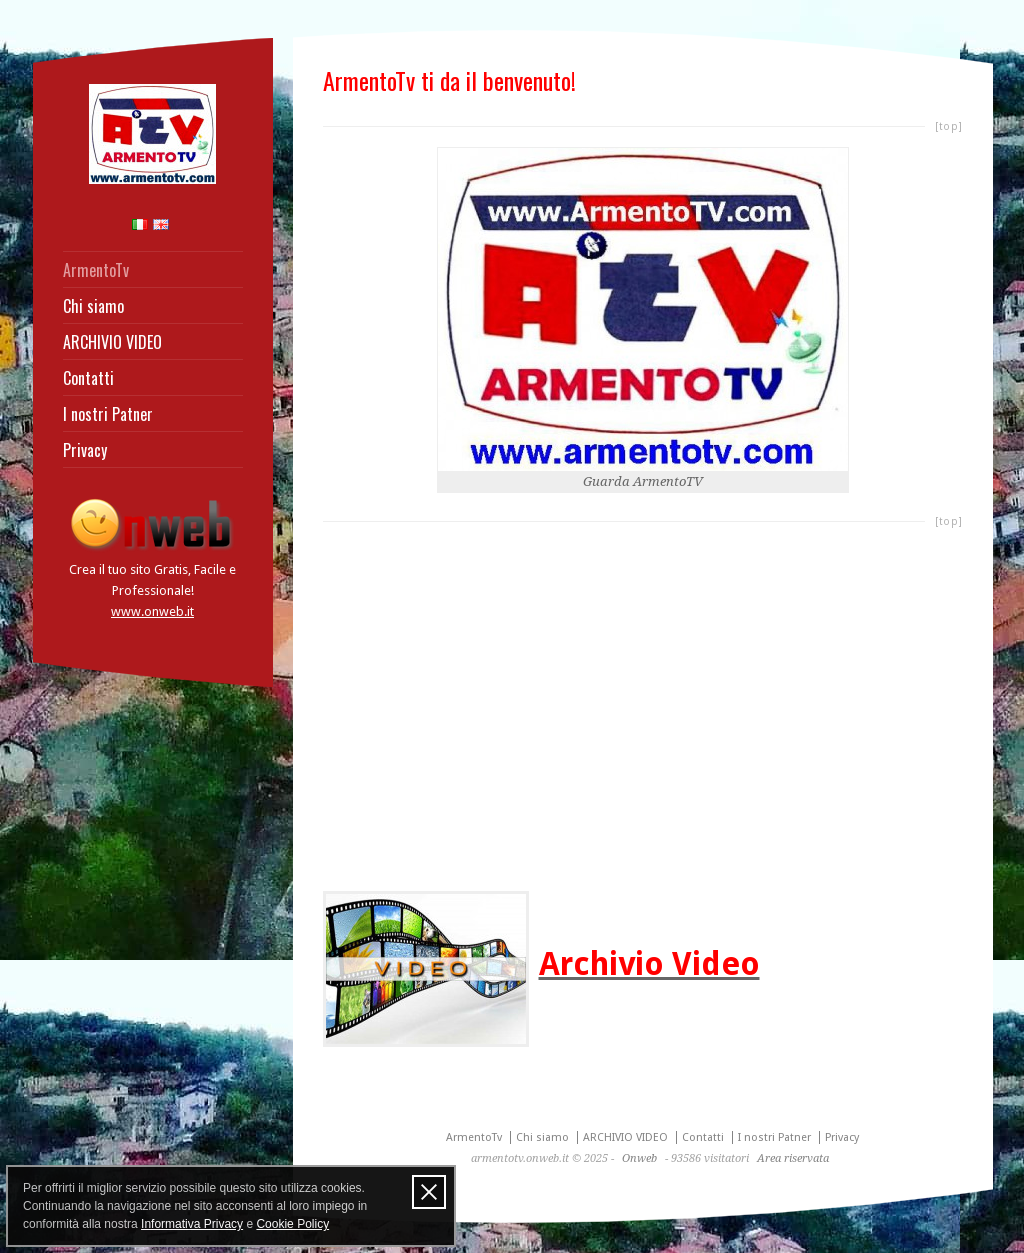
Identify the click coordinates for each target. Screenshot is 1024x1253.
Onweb (639, 1158)
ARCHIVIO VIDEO (112, 342)
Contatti (88, 378)
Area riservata (793, 1158)
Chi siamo (93, 306)
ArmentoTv (96, 270)
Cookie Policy (292, 1224)
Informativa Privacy (192, 1224)
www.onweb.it (152, 611)
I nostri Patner (108, 414)
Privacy (85, 450)
